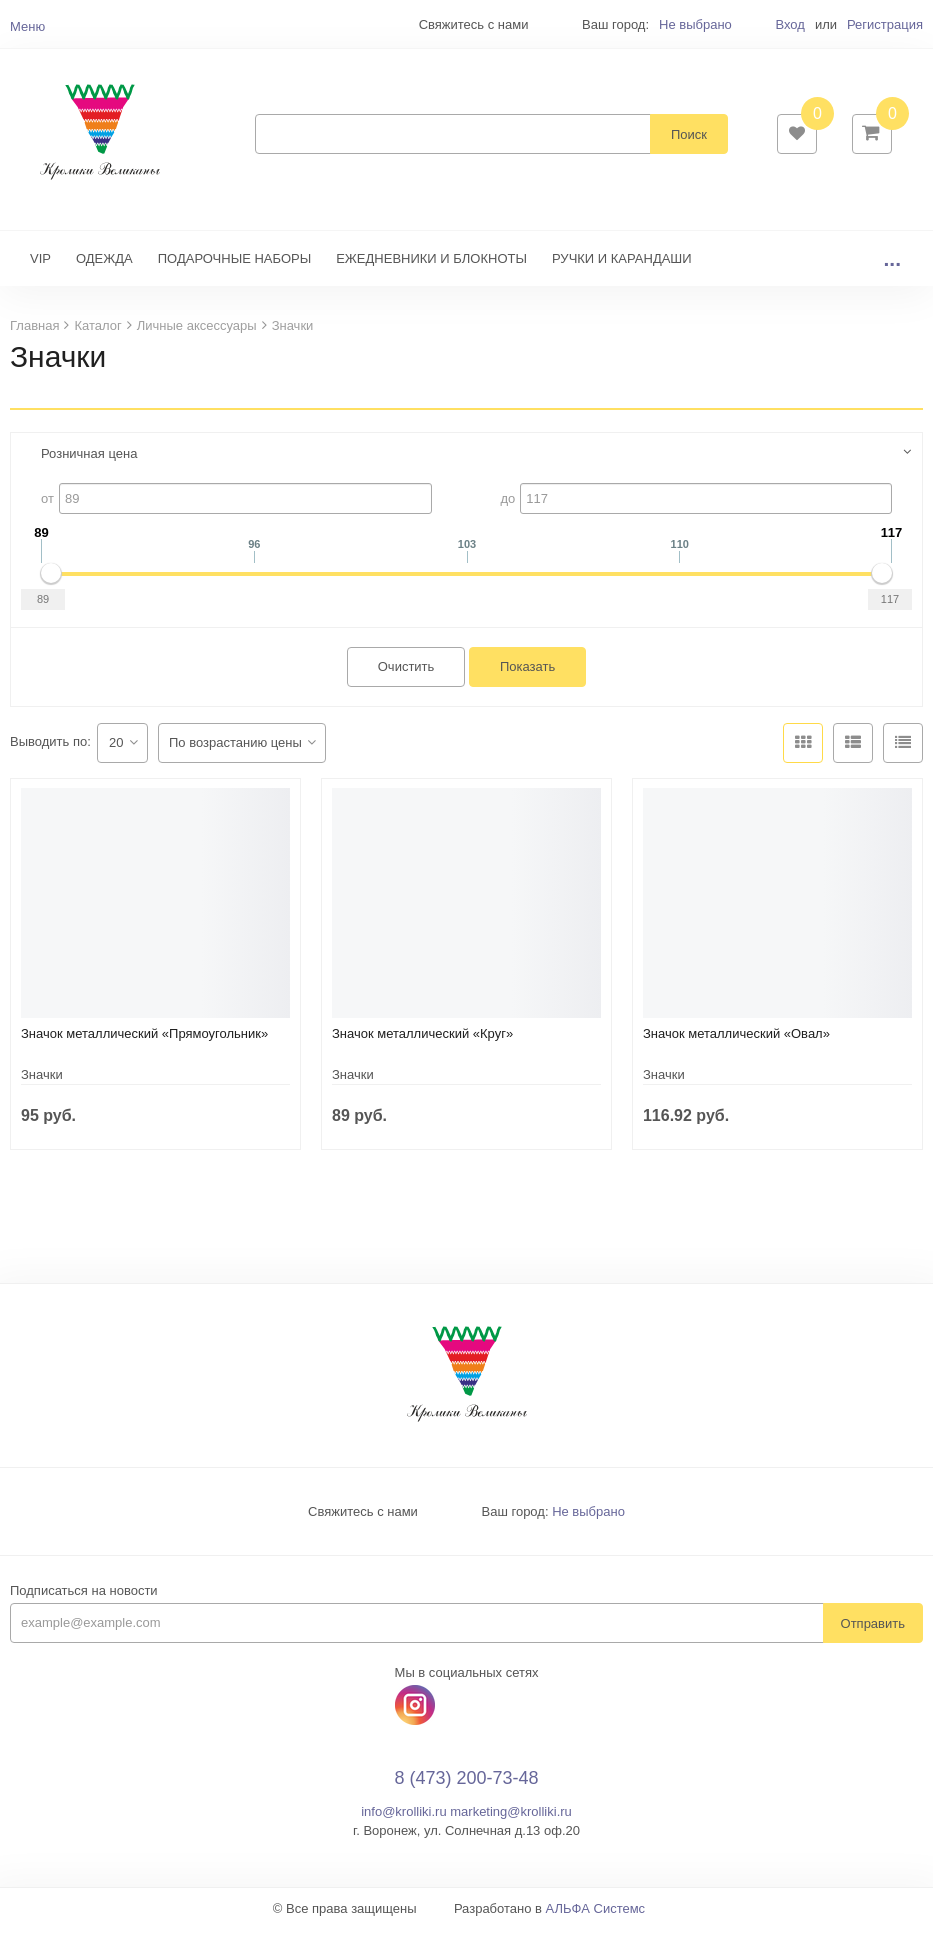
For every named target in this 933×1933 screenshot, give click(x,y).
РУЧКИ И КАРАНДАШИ (622, 262)
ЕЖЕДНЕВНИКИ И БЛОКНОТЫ (431, 262)
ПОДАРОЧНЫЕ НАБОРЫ (234, 262)
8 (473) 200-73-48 (466, 1783)
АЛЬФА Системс (596, 1912)
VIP (40, 262)
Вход (789, 24)
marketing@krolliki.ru (511, 1815)
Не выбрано (695, 24)
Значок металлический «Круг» (422, 1037)
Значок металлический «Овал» (736, 1037)
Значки (42, 1078)
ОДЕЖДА (104, 262)
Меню (27, 26)
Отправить (873, 1627)
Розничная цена (89, 457)
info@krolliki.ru (403, 1815)
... (892, 262)
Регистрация (885, 24)
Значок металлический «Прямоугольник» (144, 1037)
